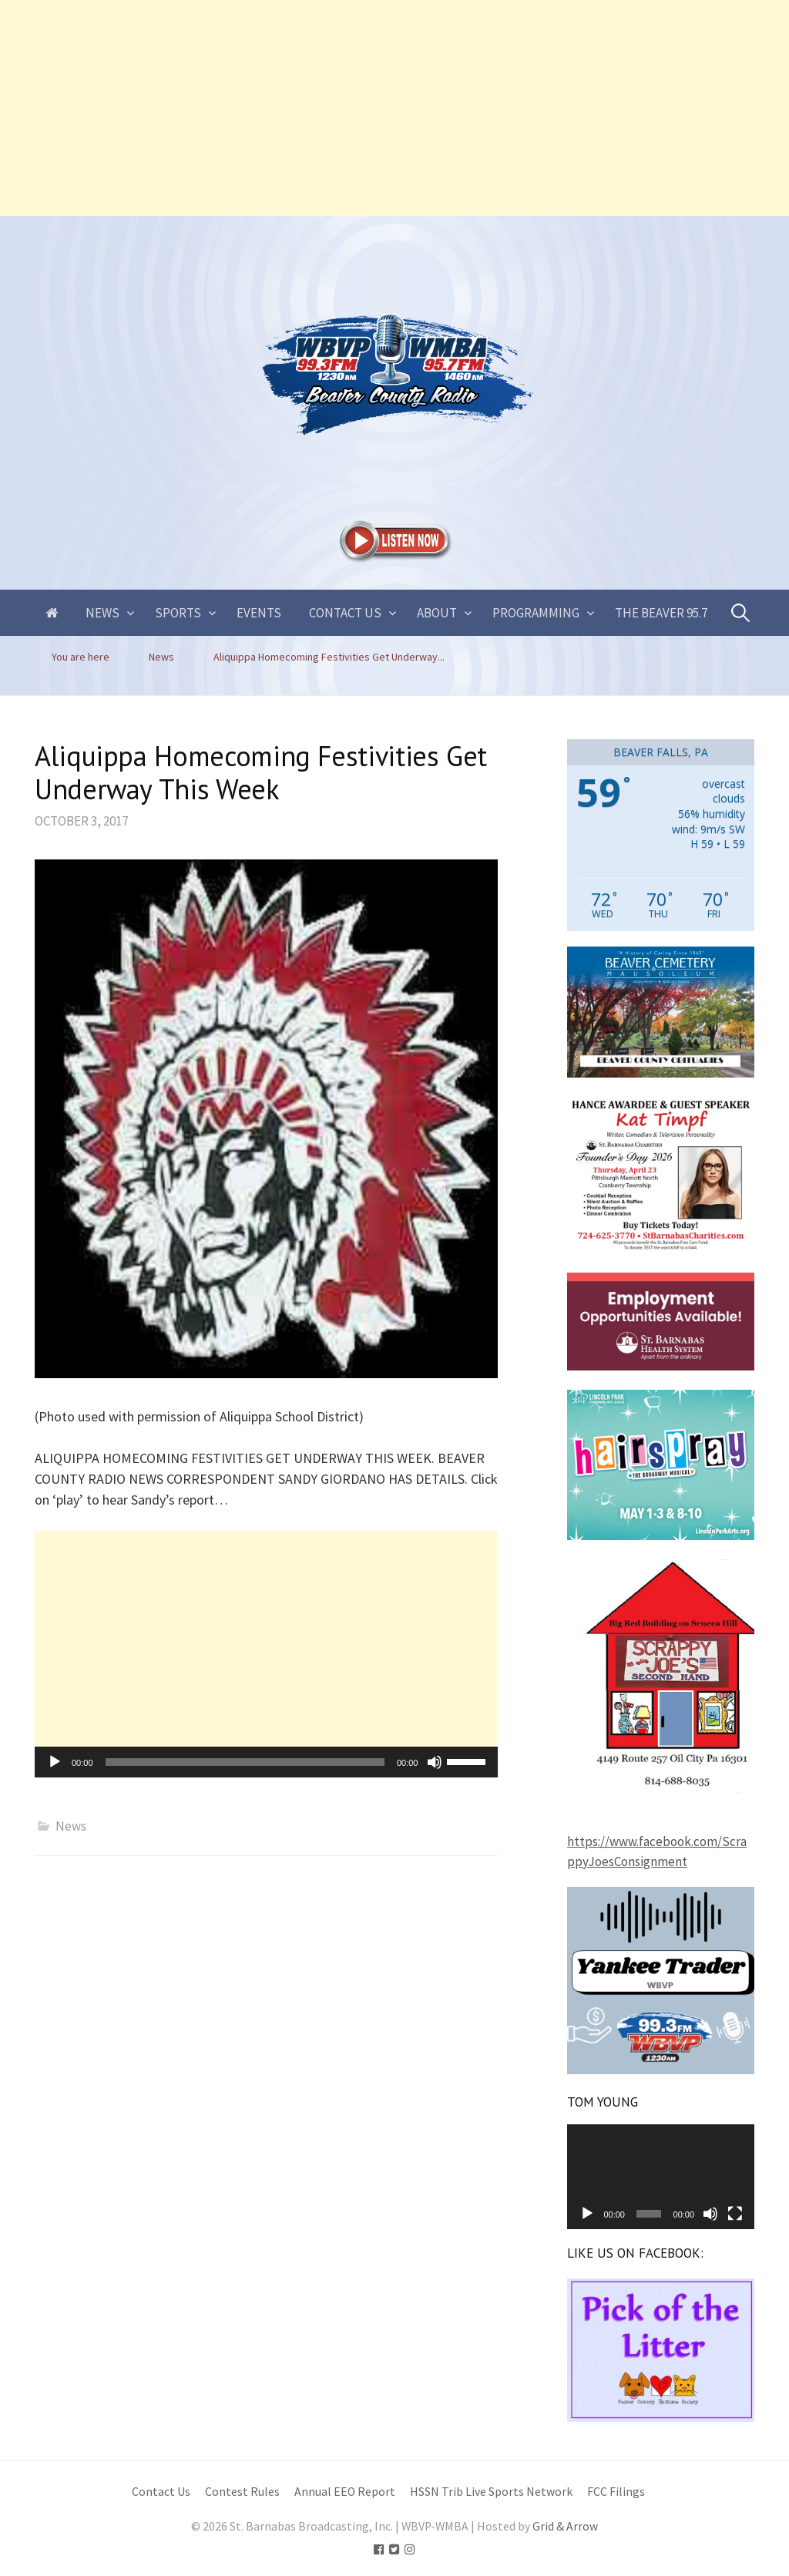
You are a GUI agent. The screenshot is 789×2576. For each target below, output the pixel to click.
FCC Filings (616, 2491)
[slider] (245, 1762)
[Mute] (434, 1762)
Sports (178, 612)
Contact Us (345, 612)
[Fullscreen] (735, 2213)
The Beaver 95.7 (661, 612)
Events (259, 612)
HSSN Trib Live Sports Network (491, 2491)
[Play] (54, 1762)
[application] (266, 1762)
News (102, 612)
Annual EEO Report (344, 2491)
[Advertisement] (394, 108)
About (437, 612)
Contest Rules (242, 2491)
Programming (535, 612)
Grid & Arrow (565, 2526)
